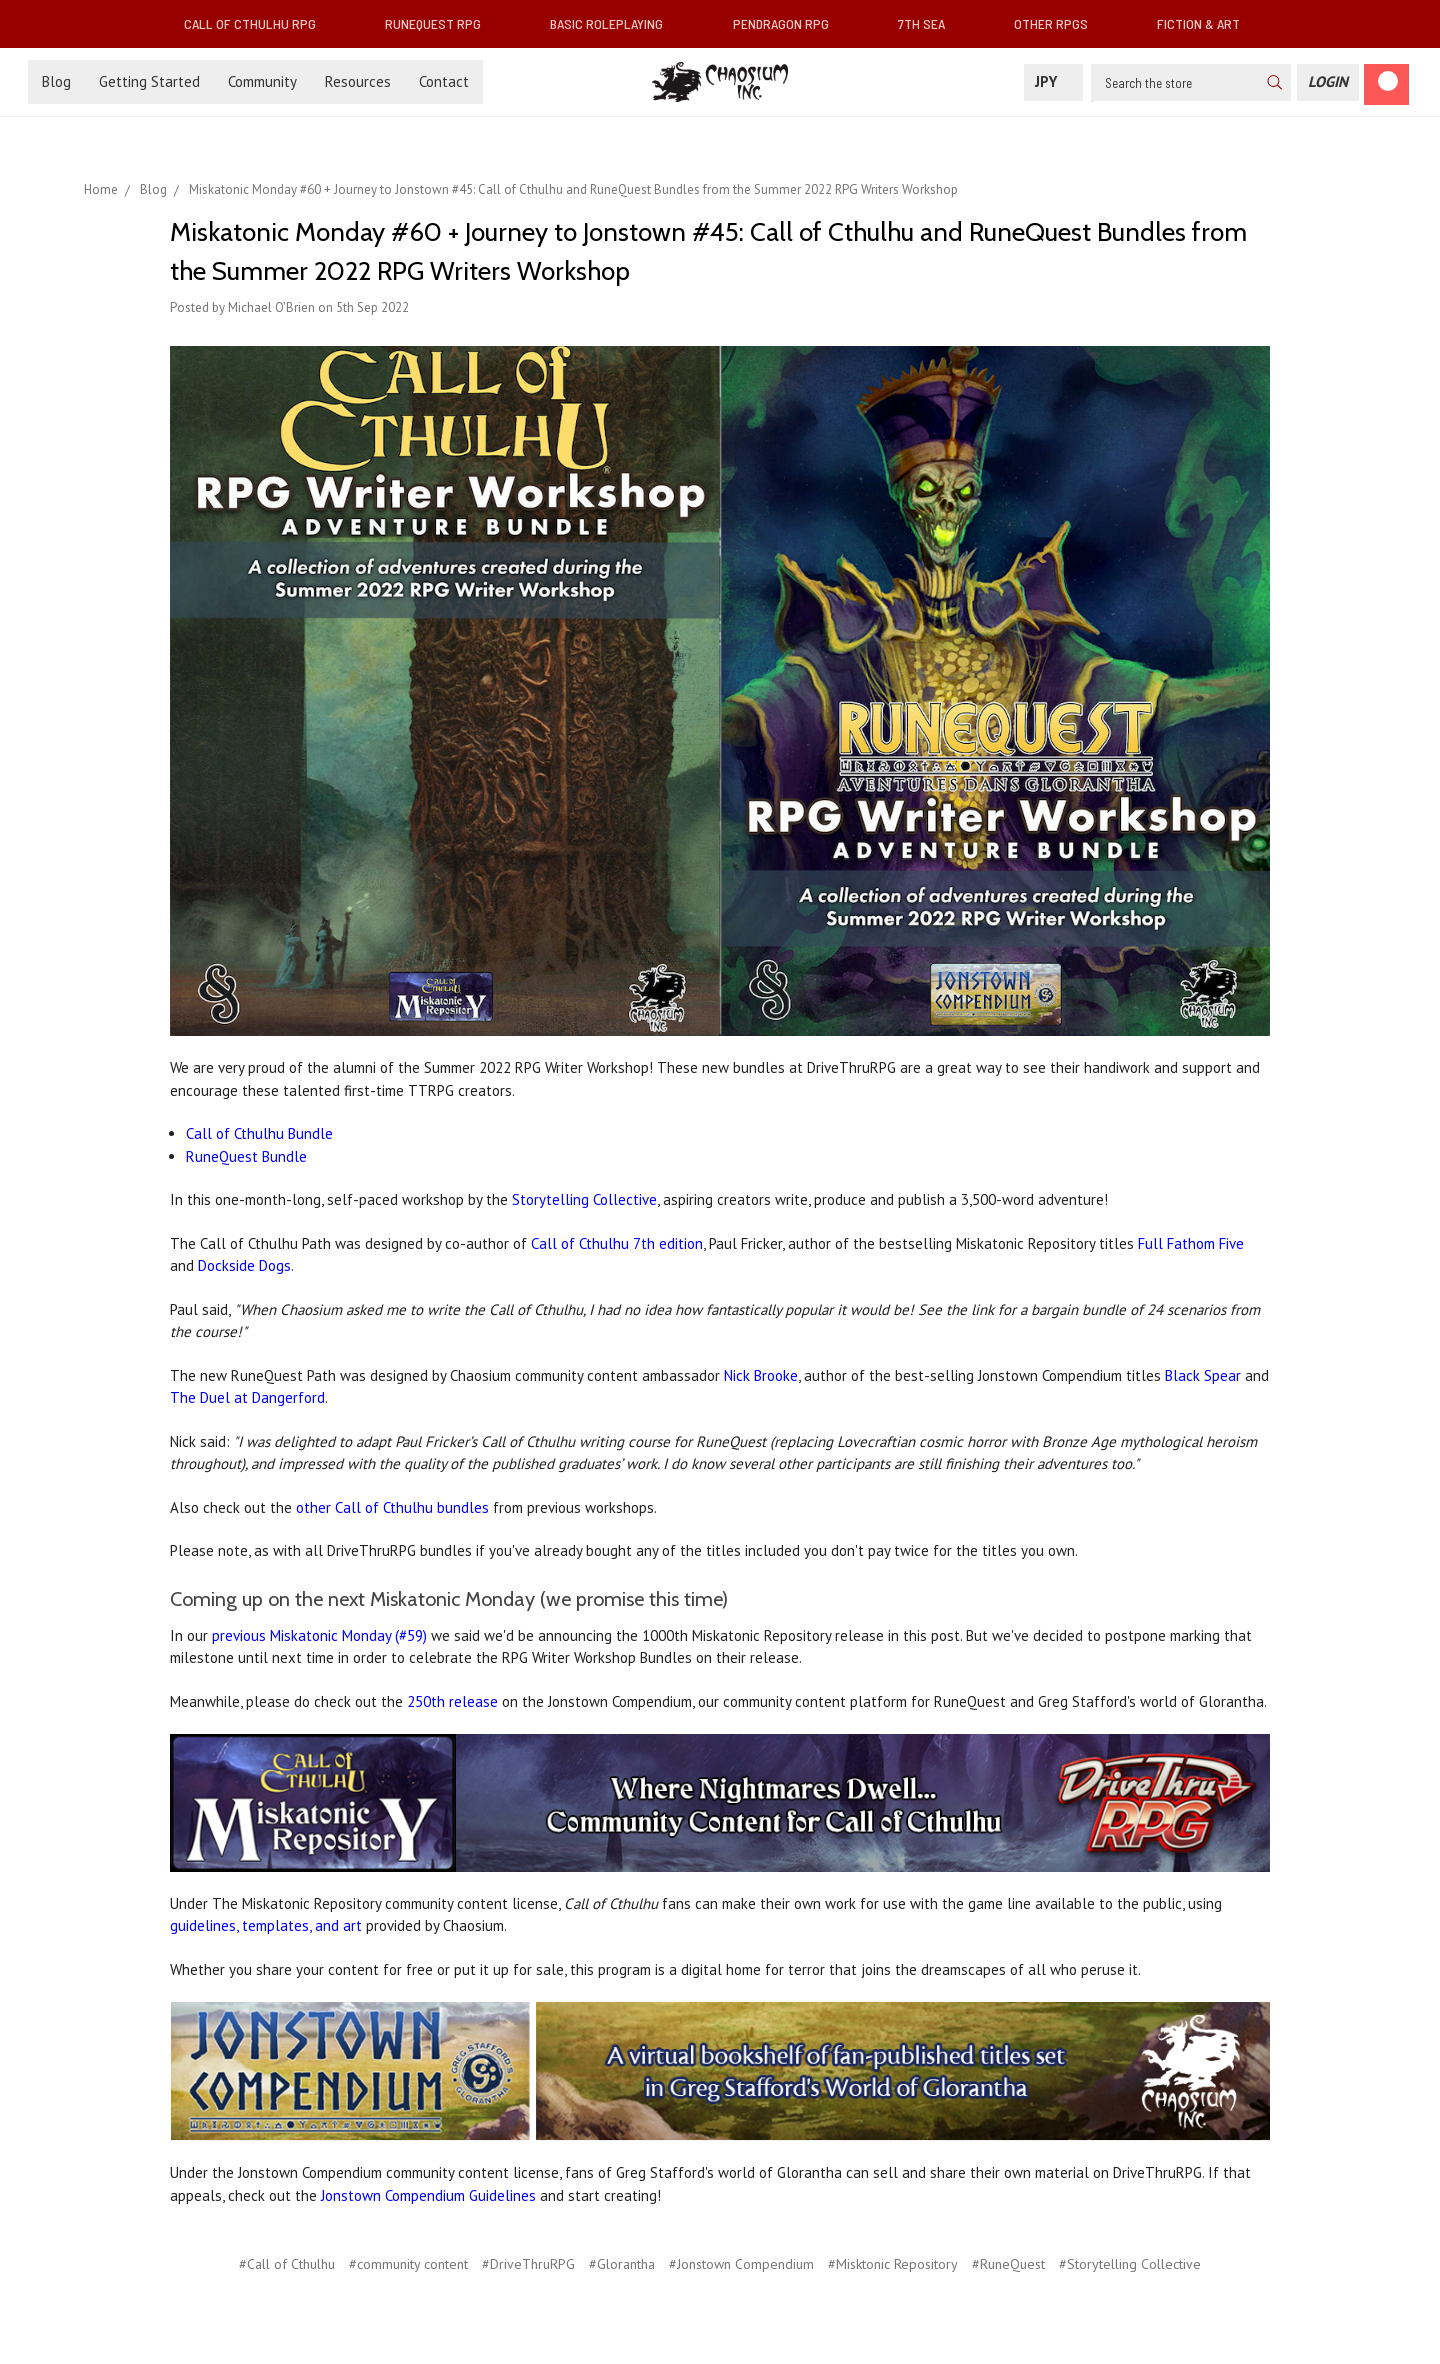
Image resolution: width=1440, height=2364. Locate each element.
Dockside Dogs (244, 1265)
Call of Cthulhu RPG (258, 23)
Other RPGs (1059, 23)
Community (262, 81)
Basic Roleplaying (614, 23)
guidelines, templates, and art (266, 1925)
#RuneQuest (1008, 2264)
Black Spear (1203, 1375)
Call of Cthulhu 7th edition (617, 1243)
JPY (1053, 81)
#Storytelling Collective (1130, 2264)
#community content (408, 2264)
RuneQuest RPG (441, 23)
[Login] (1328, 82)
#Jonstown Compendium (741, 2264)
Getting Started (149, 81)
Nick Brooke (761, 1375)
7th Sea (929, 23)
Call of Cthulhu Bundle (259, 1133)
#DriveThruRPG (528, 2264)
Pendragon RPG (789, 23)
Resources (358, 81)
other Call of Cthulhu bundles (392, 1507)
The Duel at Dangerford (247, 1397)
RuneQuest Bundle (246, 1156)
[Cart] (1386, 84)
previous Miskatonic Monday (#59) (319, 1635)
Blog (56, 81)
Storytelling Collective (584, 1199)
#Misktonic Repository (893, 2264)
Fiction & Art (1206, 23)
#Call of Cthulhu (287, 2264)
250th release (452, 1701)
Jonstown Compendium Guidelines (428, 2195)
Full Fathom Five (1191, 1243)
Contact (444, 81)
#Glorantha (622, 2264)
